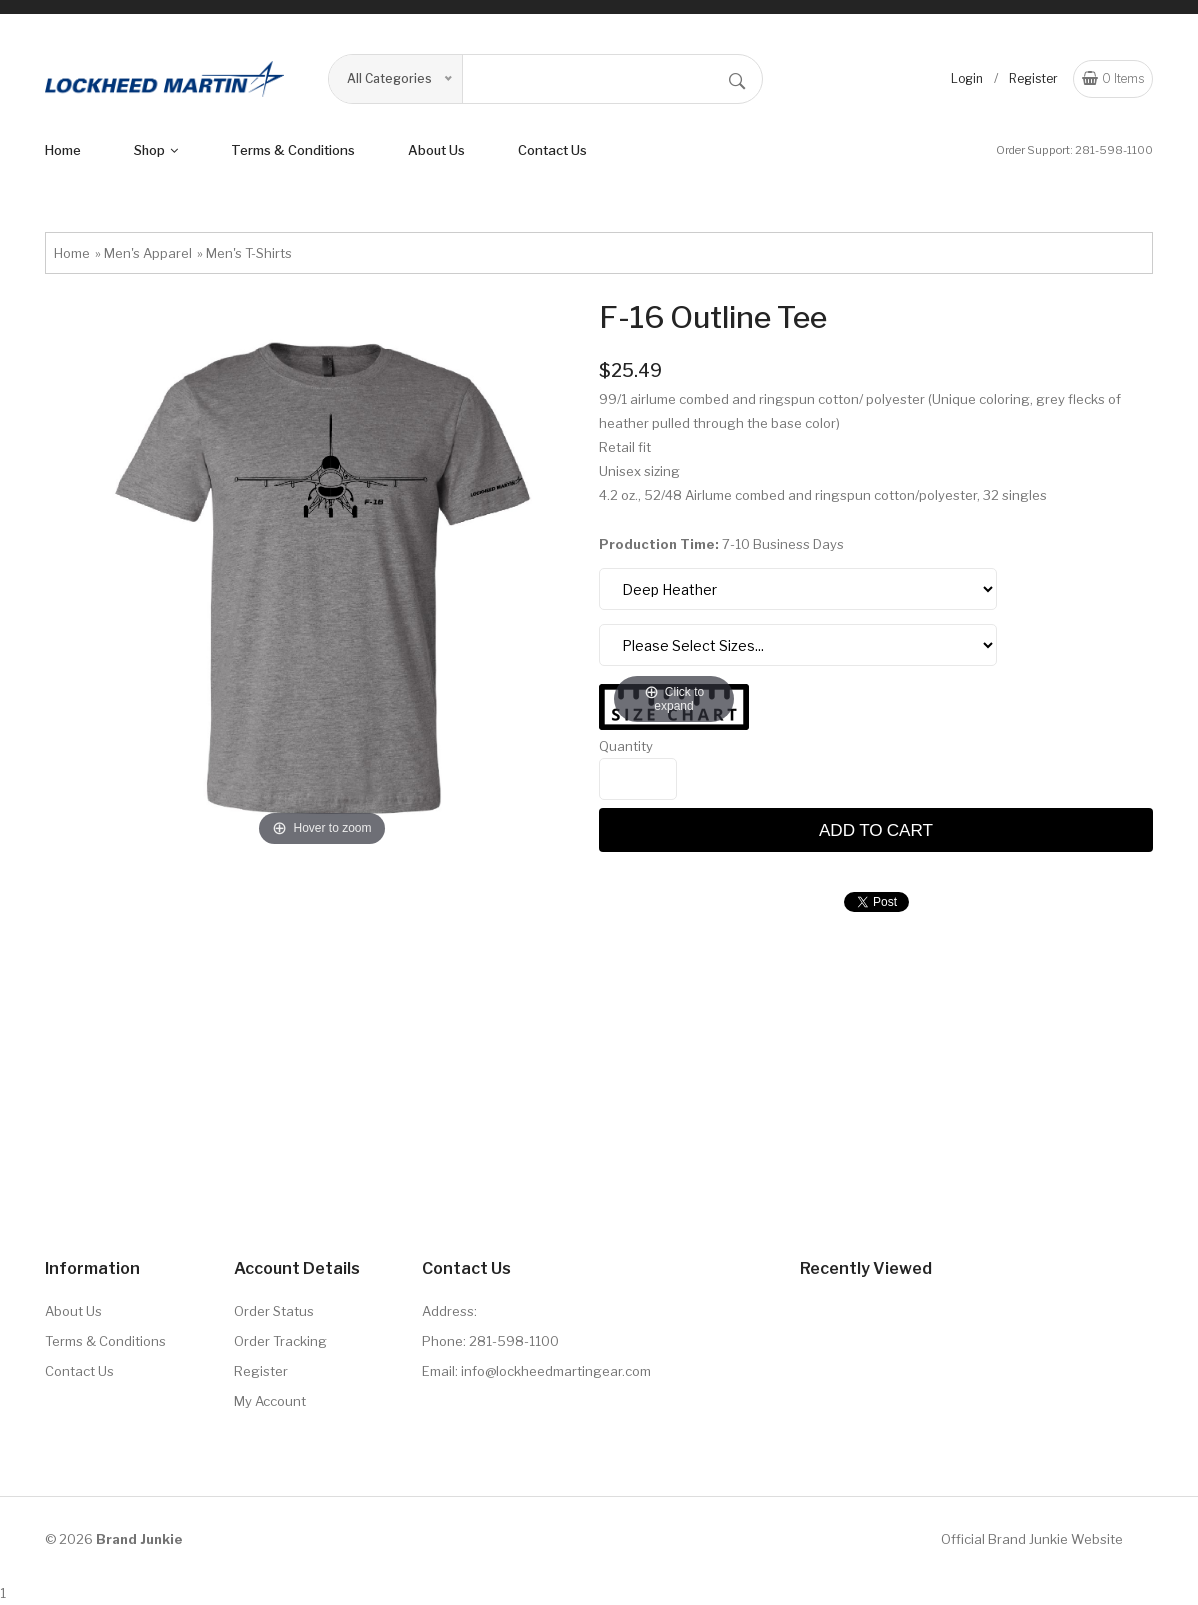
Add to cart (876, 829)
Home (63, 150)
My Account (270, 1401)
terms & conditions (293, 150)
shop (156, 150)
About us (436, 150)
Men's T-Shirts (249, 253)
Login (967, 78)
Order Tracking (280, 1341)
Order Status (274, 1311)
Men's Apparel (148, 253)
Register (1033, 78)
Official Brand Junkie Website (1032, 1539)
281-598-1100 (1114, 150)
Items (1113, 78)
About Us (73, 1311)
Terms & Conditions (105, 1341)
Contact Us (552, 150)
